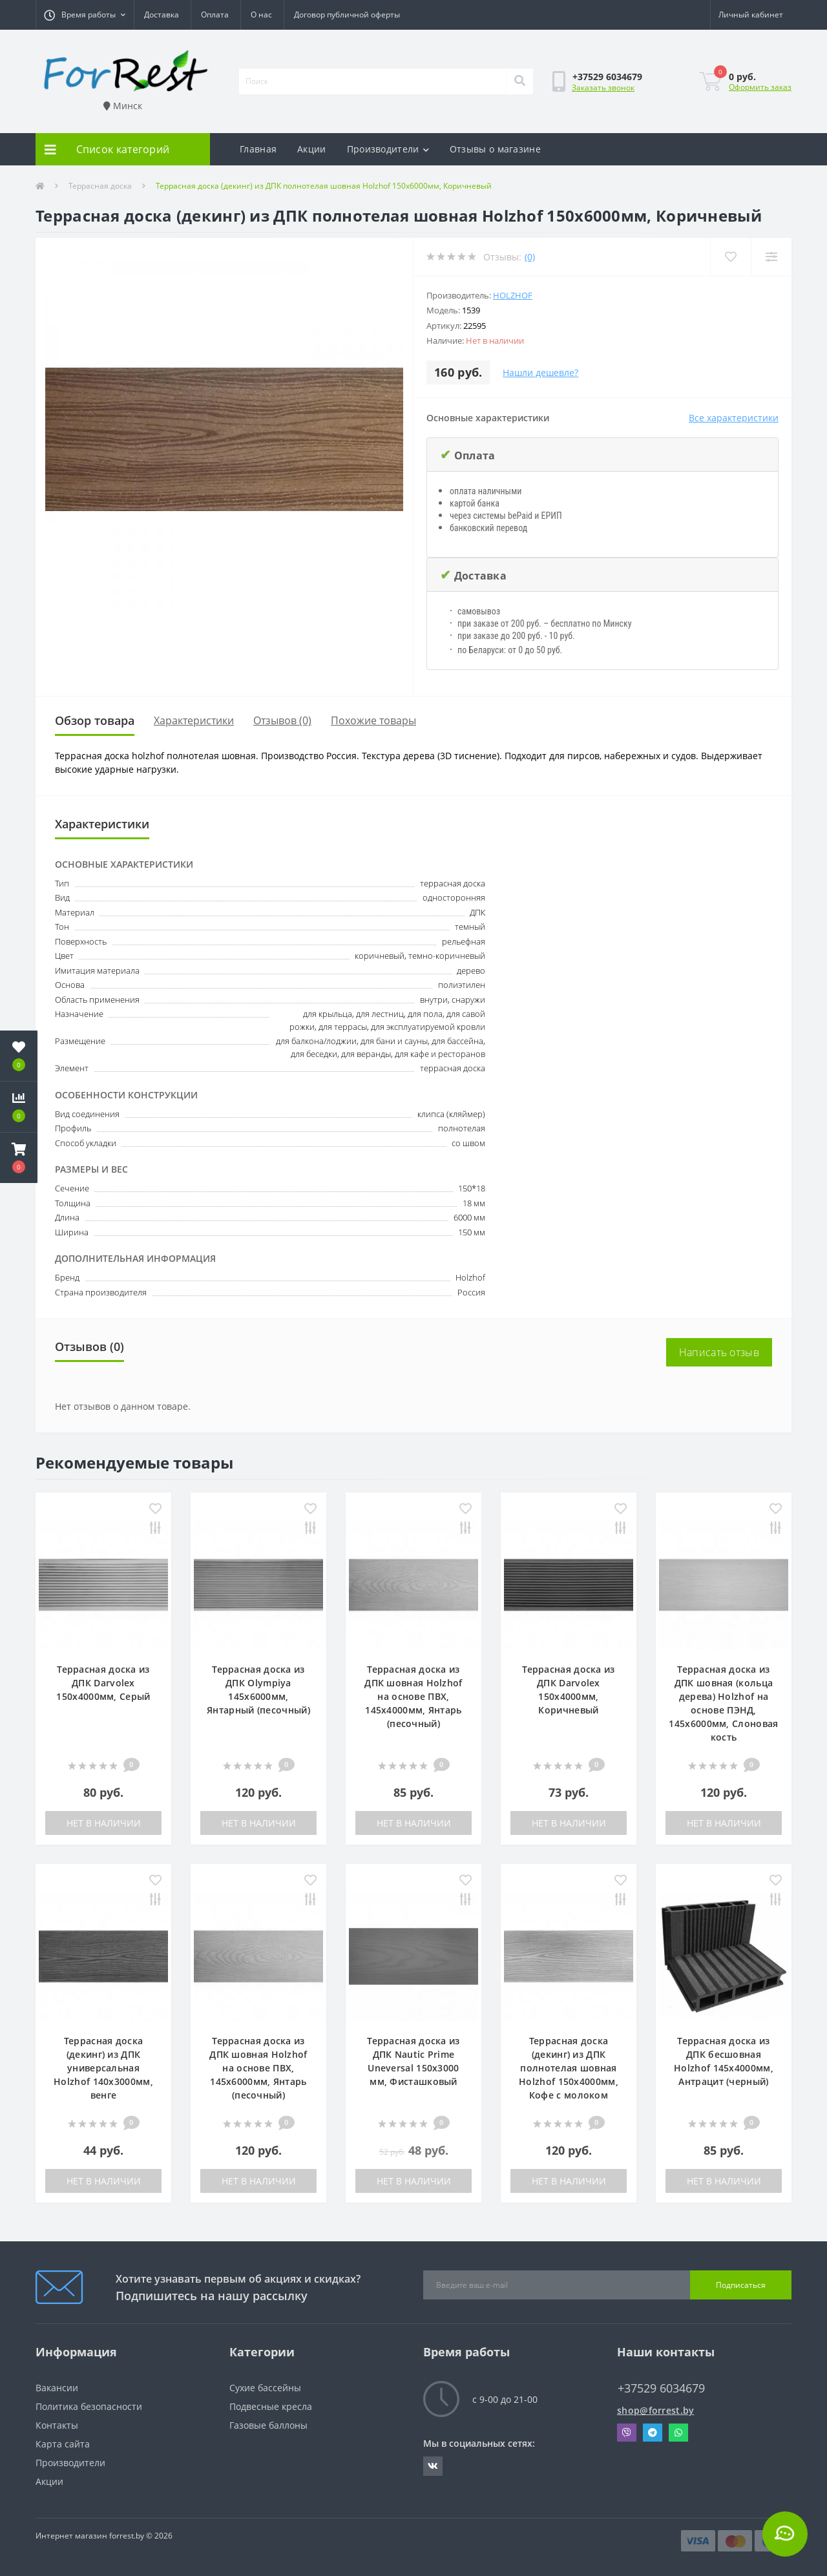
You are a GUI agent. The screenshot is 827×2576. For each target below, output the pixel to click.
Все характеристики (734, 418)
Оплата (215, 14)
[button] (85, 15)
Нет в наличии (104, 1823)
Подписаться (741, 2284)
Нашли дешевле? (540, 372)
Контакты (57, 2425)
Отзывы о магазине (495, 149)
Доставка (161, 14)
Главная (258, 149)
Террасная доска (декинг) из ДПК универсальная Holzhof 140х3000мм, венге (103, 2068)
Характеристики (194, 720)
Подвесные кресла (270, 2406)
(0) (530, 257)
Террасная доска (100, 185)
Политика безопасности (89, 2406)
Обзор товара (94, 720)
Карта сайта (63, 2444)
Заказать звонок (603, 87)
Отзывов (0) (282, 720)
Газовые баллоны (268, 2425)
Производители (388, 149)
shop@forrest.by (656, 2410)
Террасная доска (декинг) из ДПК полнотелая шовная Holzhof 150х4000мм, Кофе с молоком (568, 2068)
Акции (311, 149)
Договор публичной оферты (347, 14)
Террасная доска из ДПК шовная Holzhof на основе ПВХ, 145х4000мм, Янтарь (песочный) (413, 1696)
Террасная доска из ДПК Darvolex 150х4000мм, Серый (103, 1682)
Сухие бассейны (265, 2388)
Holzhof (512, 295)
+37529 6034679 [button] (661, 2388)
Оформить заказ (760, 86)
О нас (261, 14)
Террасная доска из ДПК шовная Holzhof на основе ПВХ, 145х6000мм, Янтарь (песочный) (258, 2068)
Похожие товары (373, 720)
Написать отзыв (719, 1352)
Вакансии (57, 2388)
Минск (122, 105)
